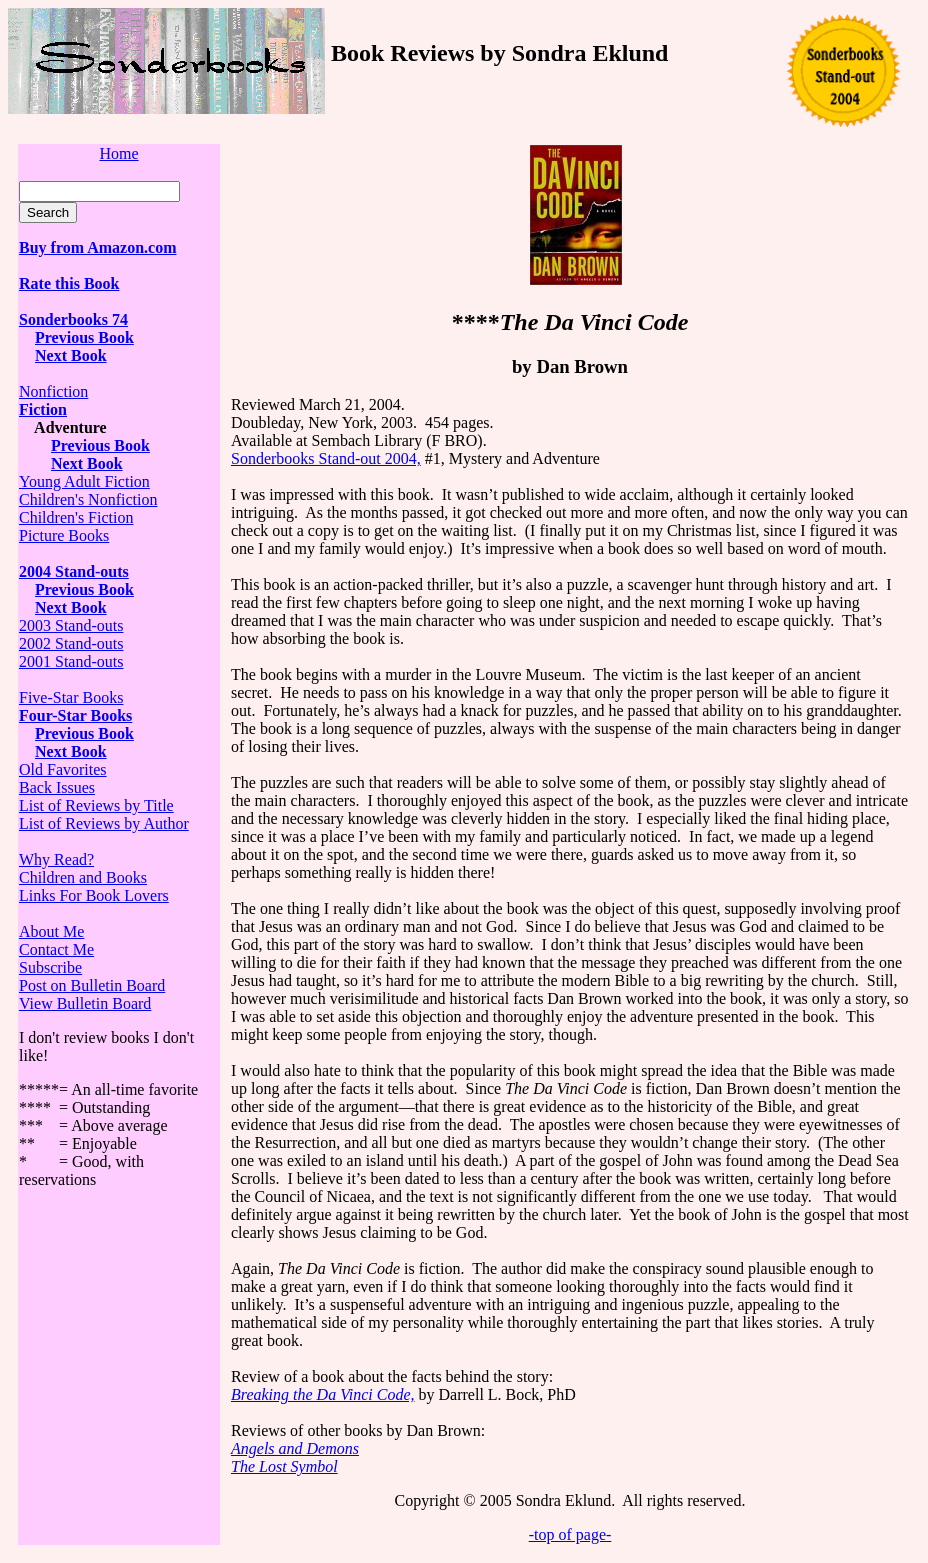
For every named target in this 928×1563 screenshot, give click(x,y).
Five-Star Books (71, 697)
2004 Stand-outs (74, 571)
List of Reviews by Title (96, 805)
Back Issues (57, 787)
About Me (51, 931)
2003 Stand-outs (71, 625)
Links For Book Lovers (94, 895)
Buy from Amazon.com (97, 247)
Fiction (43, 409)
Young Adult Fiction (84, 481)
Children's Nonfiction (88, 499)
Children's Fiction (76, 517)
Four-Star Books (75, 715)
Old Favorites (63, 769)
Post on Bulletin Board (92, 985)
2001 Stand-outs (71, 661)
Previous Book (84, 337)
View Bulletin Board (85, 1003)
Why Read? (56, 859)
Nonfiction (53, 391)
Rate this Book (69, 283)
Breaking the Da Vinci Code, (323, 1394)
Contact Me (56, 949)
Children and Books (83, 877)
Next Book (87, 463)
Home (118, 153)
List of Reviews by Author (104, 823)
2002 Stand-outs (71, 643)
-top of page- (570, 1534)
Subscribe (50, 967)
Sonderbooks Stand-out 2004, (326, 458)
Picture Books (64, 535)
